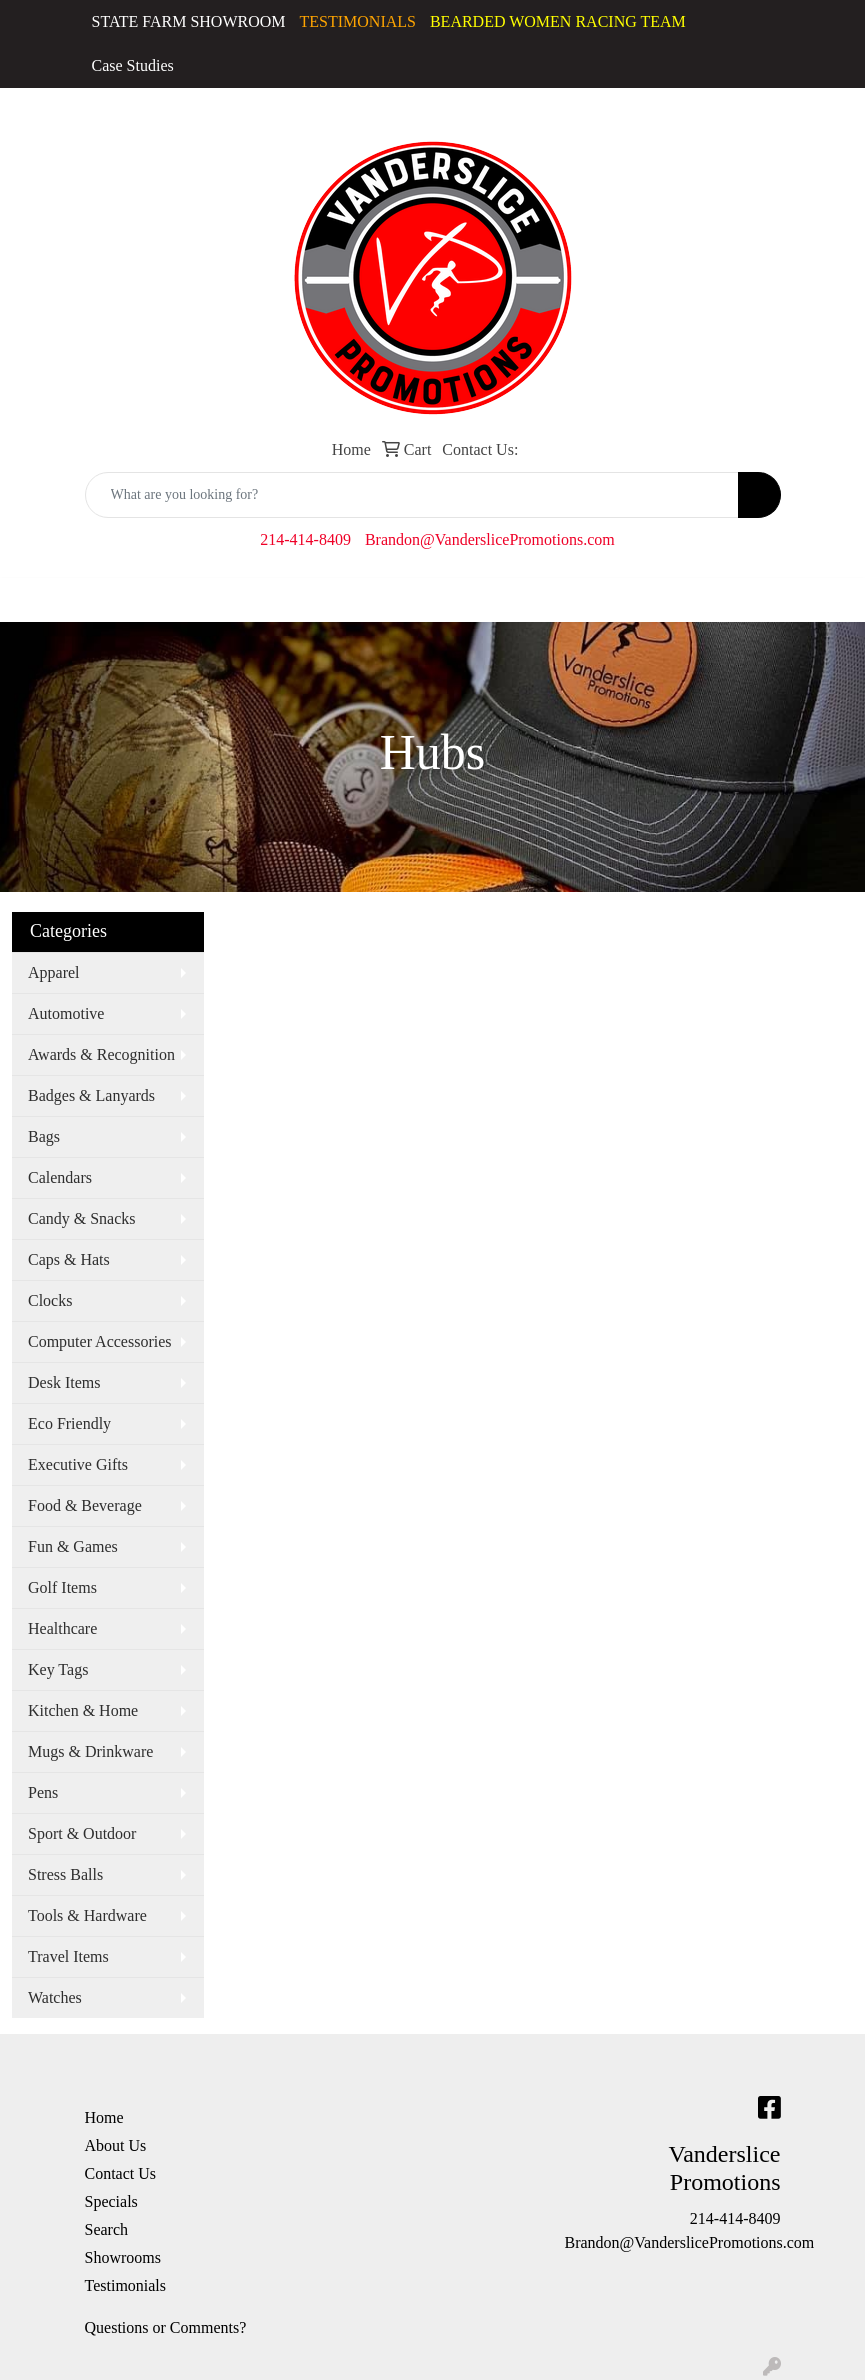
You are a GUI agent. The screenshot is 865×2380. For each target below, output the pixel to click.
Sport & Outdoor (82, 1833)
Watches (55, 1997)
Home (104, 2117)
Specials (111, 2201)
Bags (44, 1136)
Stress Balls (65, 1874)
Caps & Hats (69, 1259)
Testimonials (126, 2285)
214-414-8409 (305, 539)
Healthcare (62, 1628)
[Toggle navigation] (31, 600)
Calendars (60, 1177)
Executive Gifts (78, 1464)
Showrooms (123, 2257)
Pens (43, 1792)
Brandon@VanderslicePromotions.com (490, 539)
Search (107, 2229)
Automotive (66, 1013)
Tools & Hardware (87, 1915)
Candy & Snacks (82, 1218)
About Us (116, 2145)
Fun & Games (73, 1546)
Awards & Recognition (101, 1054)
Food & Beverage (85, 1505)
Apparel (54, 972)
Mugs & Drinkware (90, 1751)
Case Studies (133, 65)
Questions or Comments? (166, 2327)
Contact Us (121, 2173)
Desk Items (64, 1382)
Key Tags (58, 1669)
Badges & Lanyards (91, 1095)
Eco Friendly (69, 1423)
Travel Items (68, 1956)
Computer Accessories (100, 1341)
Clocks (50, 1300)
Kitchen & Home (83, 1710)
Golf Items (62, 1587)
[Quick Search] (412, 495)
